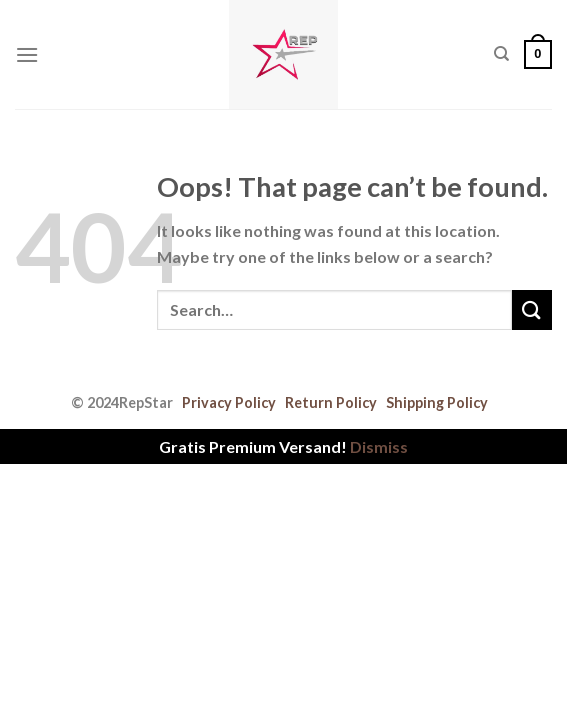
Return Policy (331, 402)
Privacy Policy (229, 402)
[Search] (501, 54)
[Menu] (27, 54)
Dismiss (379, 446)
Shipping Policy (437, 402)
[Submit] (532, 309)
